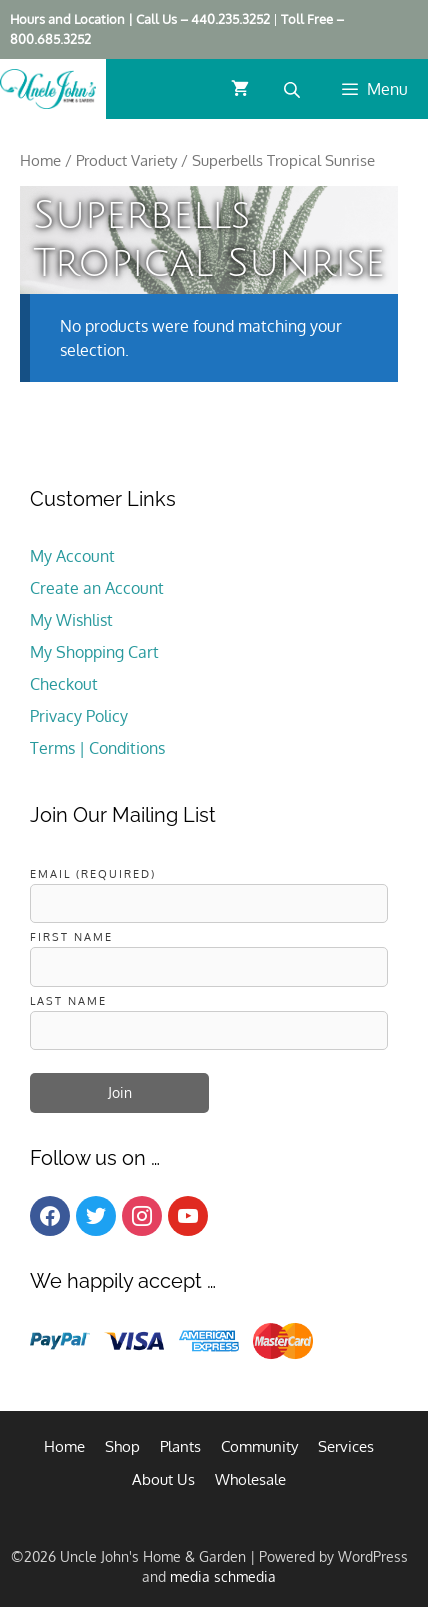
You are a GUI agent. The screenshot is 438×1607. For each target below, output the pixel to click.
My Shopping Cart (94, 652)
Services (346, 1446)
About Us (163, 1479)
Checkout (64, 684)
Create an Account (97, 588)
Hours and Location (67, 19)
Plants (180, 1446)
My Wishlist (71, 620)
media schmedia (223, 1576)
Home (40, 160)
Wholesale (250, 1479)
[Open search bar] (294, 89)
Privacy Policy (79, 716)
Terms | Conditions (97, 748)
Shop (122, 1446)
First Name (71, 936)
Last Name (68, 1000)
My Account (72, 556)
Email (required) (93, 873)
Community (259, 1446)
